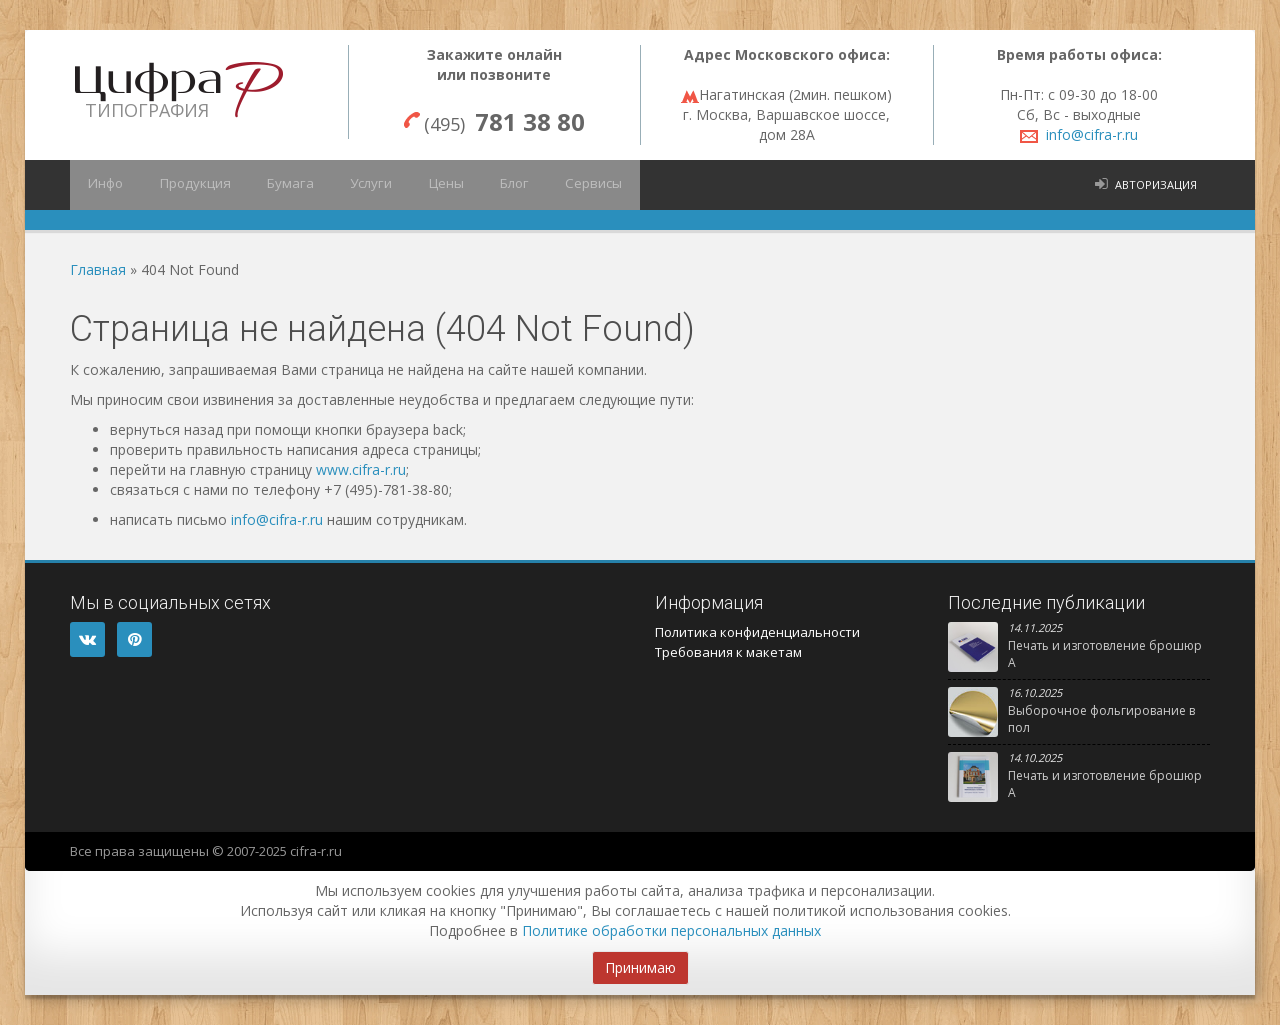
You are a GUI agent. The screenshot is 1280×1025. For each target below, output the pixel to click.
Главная (98, 269)
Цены (412, 185)
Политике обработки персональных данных (671, 930)
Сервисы (546, 185)
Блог (474, 185)
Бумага (271, 185)
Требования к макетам (728, 652)
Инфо (102, 185)
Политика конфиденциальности (757, 632)
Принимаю (640, 967)
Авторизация (1156, 184)
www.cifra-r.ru (361, 469)
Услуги (344, 185)
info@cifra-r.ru (1092, 134)
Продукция (184, 185)
